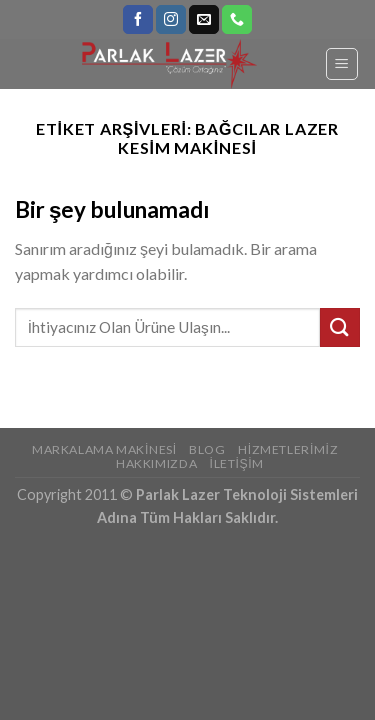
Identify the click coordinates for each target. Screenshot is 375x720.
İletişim (237, 463)
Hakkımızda (156, 463)
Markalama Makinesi (104, 449)
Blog (207, 449)
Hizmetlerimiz (288, 449)
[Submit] (340, 327)
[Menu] (342, 64)
